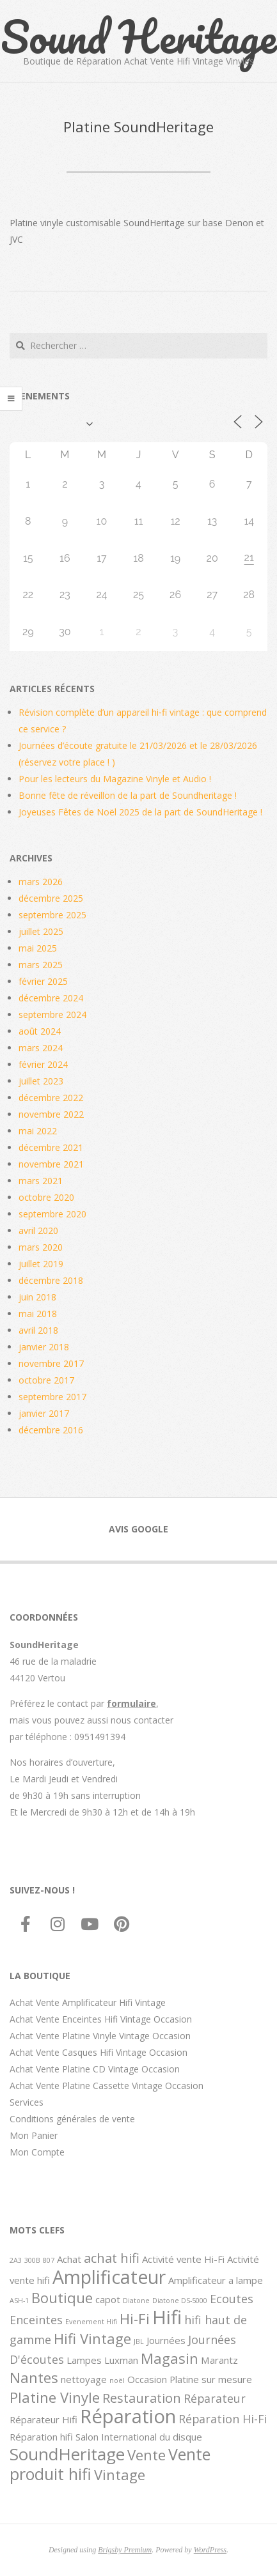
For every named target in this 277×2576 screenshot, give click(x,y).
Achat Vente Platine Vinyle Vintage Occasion (100, 2036)
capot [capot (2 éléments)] (107, 2299)
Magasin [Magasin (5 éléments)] (169, 2358)
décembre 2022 (51, 1097)
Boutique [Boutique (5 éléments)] (62, 2297)
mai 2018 (38, 1313)
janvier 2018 (44, 1347)
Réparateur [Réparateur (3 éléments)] (215, 2398)
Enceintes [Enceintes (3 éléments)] (36, 2319)
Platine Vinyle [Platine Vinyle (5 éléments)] (55, 2397)
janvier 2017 (44, 1413)
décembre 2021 (51, 1147)
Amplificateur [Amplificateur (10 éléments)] (109, 2277)
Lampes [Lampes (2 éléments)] (84, 2360)
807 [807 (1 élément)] (48, 2260)
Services (27, 2102)
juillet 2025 (41, 931)
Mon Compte (37, 2152)
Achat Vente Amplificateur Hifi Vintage (88, 2002)
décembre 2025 (51, 898)
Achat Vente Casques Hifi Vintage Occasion (98, 2052)
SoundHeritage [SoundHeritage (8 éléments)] (67, 2453)
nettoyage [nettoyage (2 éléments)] (84, 2379)
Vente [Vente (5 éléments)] (146, 2454)
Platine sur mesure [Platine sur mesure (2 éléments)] (211, 2379)
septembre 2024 (52, 1014)
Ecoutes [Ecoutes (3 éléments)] (231, 2298)
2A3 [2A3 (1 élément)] (16, 2260)
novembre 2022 (51, 1114)
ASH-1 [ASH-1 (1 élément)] (19, 2300)
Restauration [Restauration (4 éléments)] (141, 2398)
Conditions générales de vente (72, 2119)
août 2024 (40, 1031)
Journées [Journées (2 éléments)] (166, 2340)
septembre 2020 (52, 1214)
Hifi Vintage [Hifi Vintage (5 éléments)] (92, 2338)
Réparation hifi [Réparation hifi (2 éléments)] (41, 2436)
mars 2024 (41, 1048)
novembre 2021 (51, 1164)
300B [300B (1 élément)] (32, 2260)
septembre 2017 (52, 1397)
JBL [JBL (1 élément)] (139, 2341)
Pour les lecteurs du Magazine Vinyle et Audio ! (115, 779)
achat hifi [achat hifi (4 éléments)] (111, 2258)
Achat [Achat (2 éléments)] (69, 2259)
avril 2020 (38, 1230)
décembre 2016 (51, 1430)
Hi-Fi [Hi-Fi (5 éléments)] (135, 2318)
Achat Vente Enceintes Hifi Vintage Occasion (101, 2019)
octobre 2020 (46, 1197)
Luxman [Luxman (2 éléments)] (121, 2360)
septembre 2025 (52, 915)
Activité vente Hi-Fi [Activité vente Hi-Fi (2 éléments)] (183, 2259)
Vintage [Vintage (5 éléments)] (119, 2474)
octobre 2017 (46, 1380)
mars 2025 (41, 965)
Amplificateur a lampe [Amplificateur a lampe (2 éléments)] (215, 2280)
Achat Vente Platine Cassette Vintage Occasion (106, 2085)
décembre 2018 (51, 1280)
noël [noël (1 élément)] (117, 2380)
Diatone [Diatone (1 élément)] (136, 2300)
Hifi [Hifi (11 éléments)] (167, 2317)
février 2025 (43, 981)
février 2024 (43, 1064)
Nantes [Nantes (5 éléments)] (34, 2377)
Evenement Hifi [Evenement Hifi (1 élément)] (91, 2321)
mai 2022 (38, 1131)
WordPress (210, 2549)
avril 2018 (38, 1330)
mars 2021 (41, 1181)
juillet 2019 (41, 1264)
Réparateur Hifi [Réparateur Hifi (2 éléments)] (43, 2419)
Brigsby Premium (125, 2549)
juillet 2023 (41, 1081)
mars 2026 (41, 881)
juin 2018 (37, 1297)
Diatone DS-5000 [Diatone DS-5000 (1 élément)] (179, 2300)
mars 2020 (41, 1247)
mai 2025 (38, 948)
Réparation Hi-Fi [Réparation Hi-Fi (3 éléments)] (222, 2418)
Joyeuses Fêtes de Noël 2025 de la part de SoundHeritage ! (140, 812)
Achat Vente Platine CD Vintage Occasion (95, 2069)
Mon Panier (34, 2135)
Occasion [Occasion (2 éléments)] (147, 2379)
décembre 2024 (51, 998)
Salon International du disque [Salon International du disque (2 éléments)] (138, 2436)
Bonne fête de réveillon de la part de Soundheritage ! (128, 795)
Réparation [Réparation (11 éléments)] (128, 2416)
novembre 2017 (51, 1363)
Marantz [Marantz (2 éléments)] (219, 2360)
